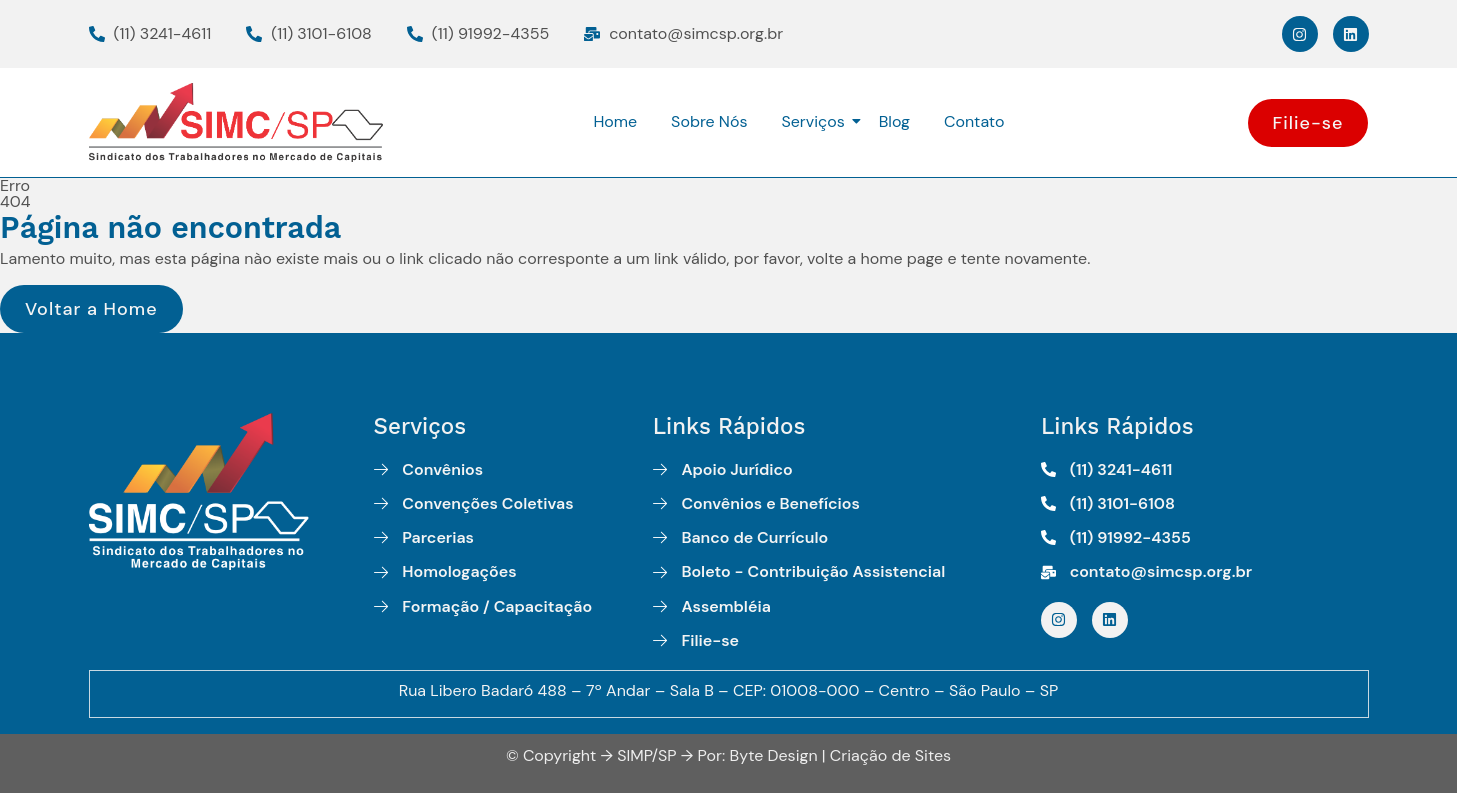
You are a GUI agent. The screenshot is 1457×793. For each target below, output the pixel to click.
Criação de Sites (890, 755)
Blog (894, 121)
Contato (974, 121)
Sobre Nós (709, 121)
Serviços (816, 121)
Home (615, 121)
